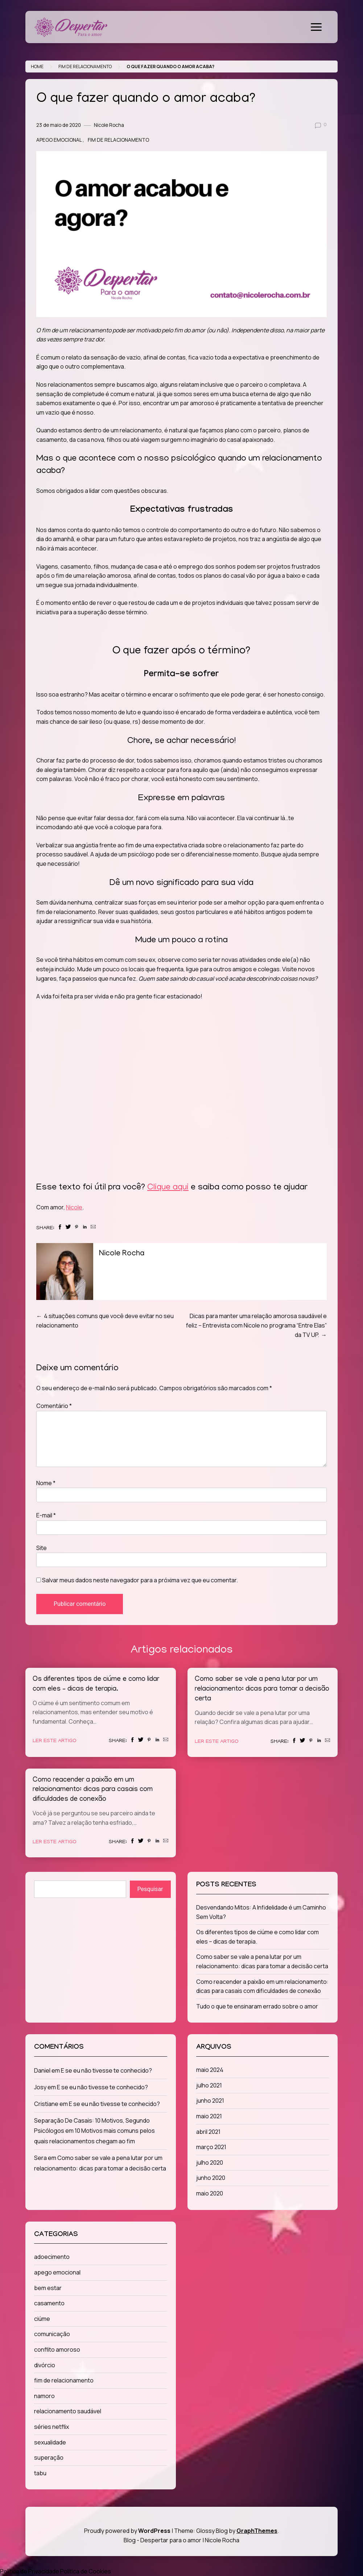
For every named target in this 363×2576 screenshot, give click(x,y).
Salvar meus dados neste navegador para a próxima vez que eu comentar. (140, 1580)
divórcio (44, 2365)
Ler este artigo (55, 1741)
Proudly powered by (128, 2531)
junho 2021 (210, 2101)
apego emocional (59, 140)
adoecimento (52, 2257)
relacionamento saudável (67, 2411)
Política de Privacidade (29, 2571)
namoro (44, 2396)
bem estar (48, 2288)
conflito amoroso (57, 2349)
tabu (40, 2473)
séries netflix (51, 2427)
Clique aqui (168, 1188)
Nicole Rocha (109, 125)
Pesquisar (150, 1889)
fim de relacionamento (85, 66)
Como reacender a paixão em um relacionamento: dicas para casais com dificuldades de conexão (93, 1790)
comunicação (52, 2334)
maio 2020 (209, 2193)
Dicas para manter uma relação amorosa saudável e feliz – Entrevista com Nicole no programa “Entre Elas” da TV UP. (256, 1325)
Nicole (74, 1207)
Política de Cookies (85, 2571)
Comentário (54, 1406)
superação (48, 2457)
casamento (49, 2303)
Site (41, 1548)
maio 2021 (209, 2116)
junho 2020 (210, 2178)
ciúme (42, 2319)
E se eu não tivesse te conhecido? (106, 2070)
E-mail (46, 1515)
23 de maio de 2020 (58, 125)
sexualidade (50, 2442)
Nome (45, 1483)
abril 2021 (208, 2132)
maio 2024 (209, 2070)
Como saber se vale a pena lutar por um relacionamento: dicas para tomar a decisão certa (262, 1689)
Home (37, 66)
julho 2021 (209, 2085)
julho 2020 (209, 2162)
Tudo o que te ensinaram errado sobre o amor (257, 2006)
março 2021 (211, 2147)
